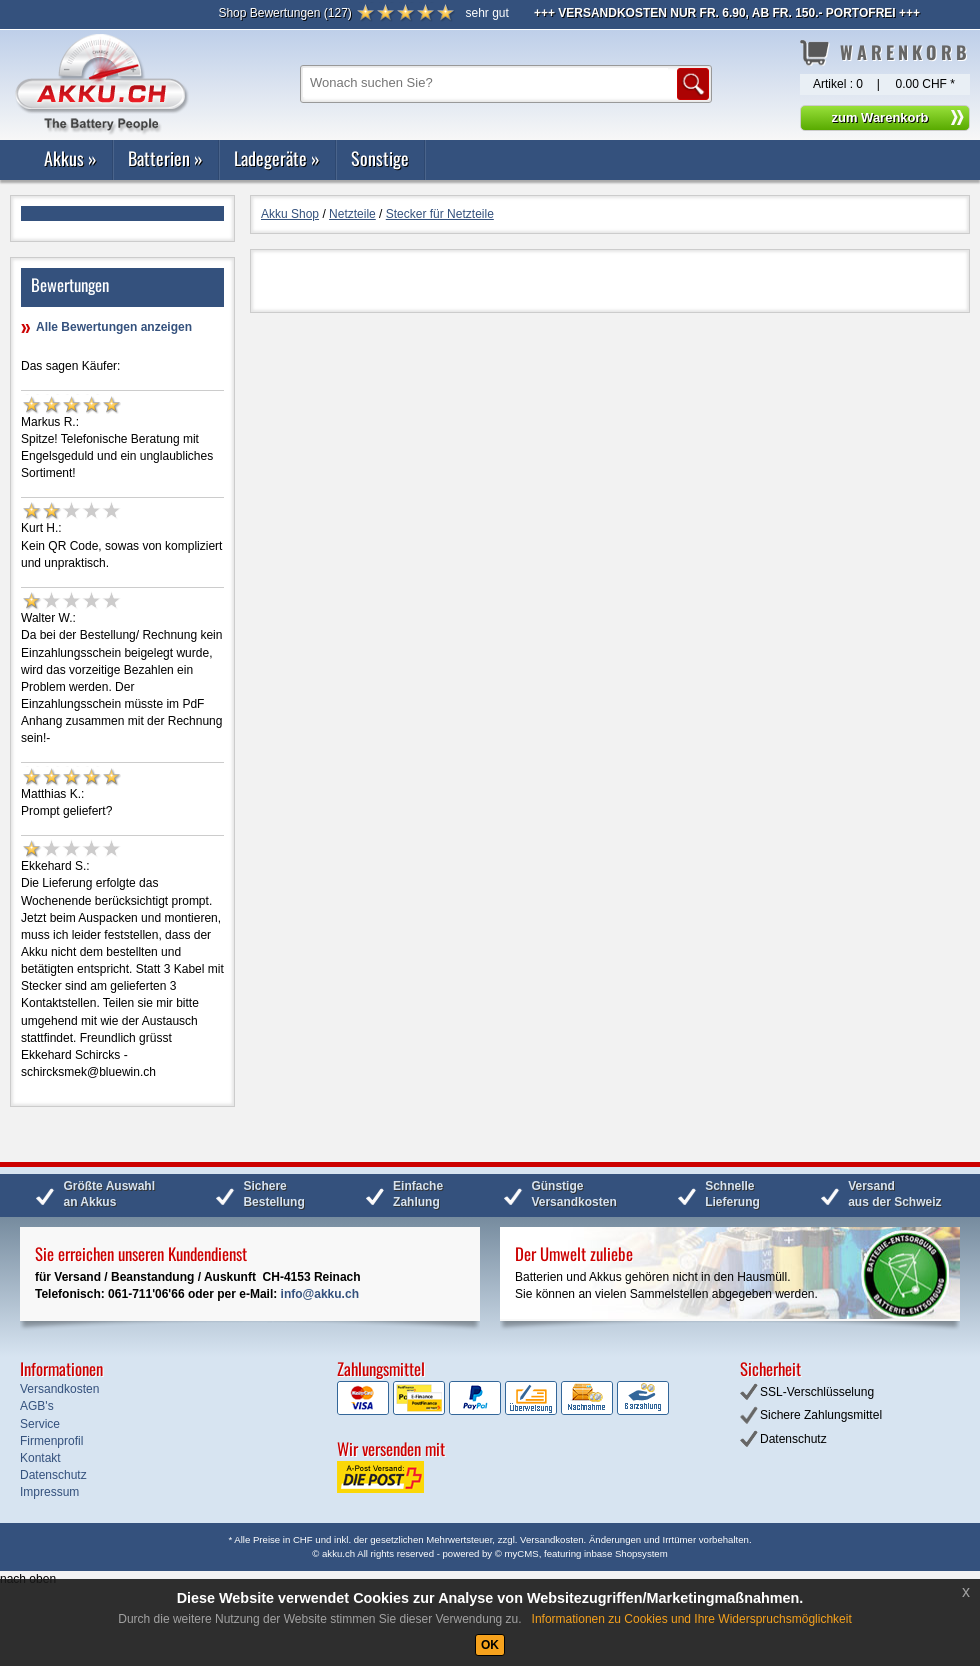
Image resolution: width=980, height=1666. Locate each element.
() (284, 13)
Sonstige (380, 158)
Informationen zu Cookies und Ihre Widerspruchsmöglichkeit (692, 1619)
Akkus (70, 158)
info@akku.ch (320, 1294)
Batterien (165, 158)
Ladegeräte (277, 158)
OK (490, 1645)
